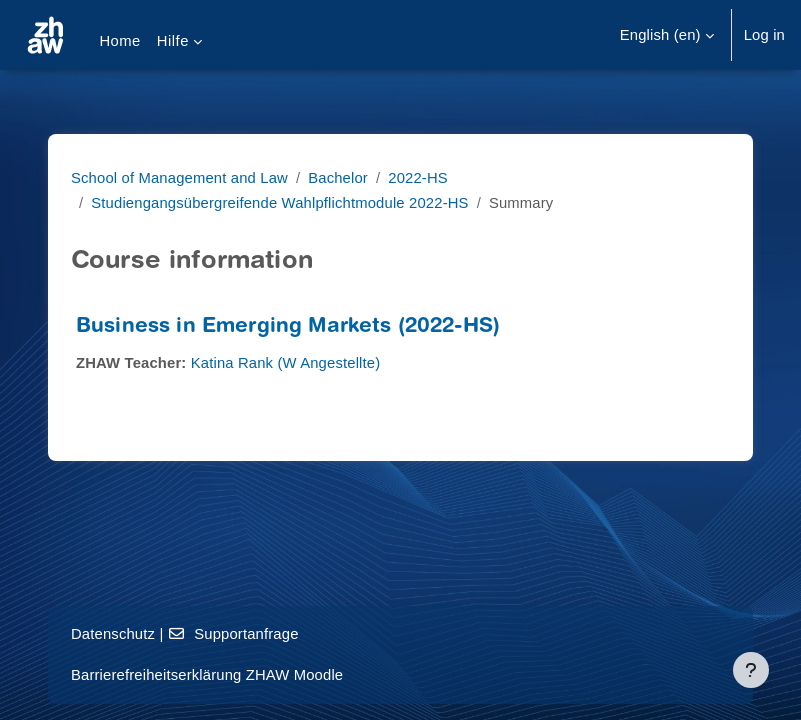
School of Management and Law (179, 178)
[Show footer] (751, 670)
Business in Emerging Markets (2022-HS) (288, 327)
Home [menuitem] (119, 41)
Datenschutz (113, 634)
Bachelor (338, 178)
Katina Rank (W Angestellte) (286, 363)
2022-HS (418, 178)
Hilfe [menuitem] (173, 41)
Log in (764, 35)
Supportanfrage (233, 634)
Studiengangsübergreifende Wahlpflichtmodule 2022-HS (279, 203)
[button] (667, 35)
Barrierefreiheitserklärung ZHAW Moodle (207, 675)
